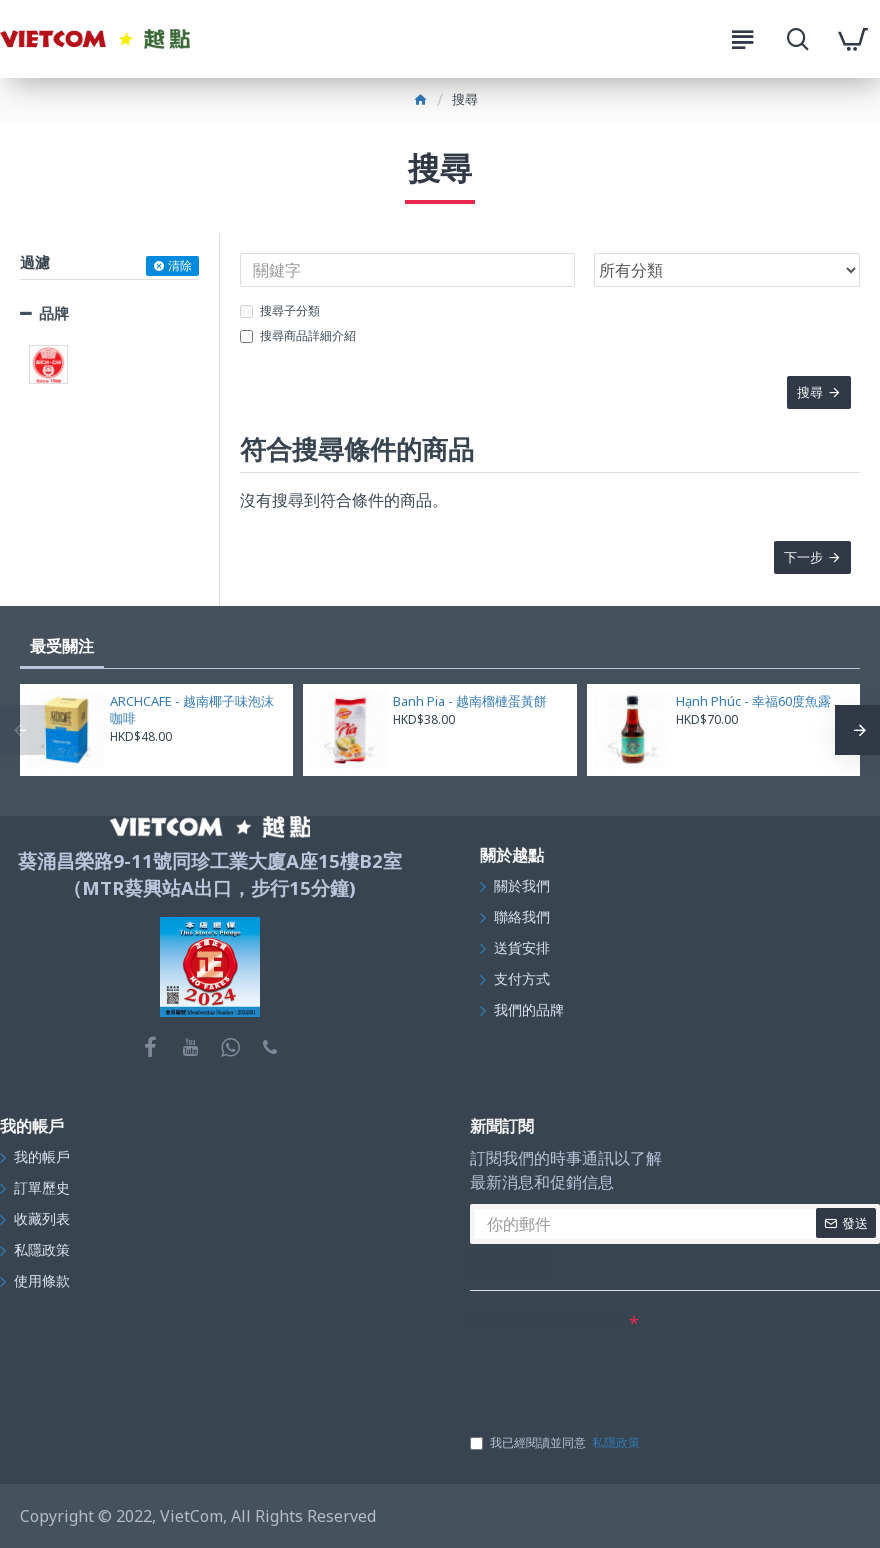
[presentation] (622, 1375)
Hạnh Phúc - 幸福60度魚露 (753, 701)
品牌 (54, 313)
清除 (180, 265)
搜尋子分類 (280, 310)
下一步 (802, 559)
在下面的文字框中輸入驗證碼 (548, 1321)
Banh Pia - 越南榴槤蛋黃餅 (470, 701)
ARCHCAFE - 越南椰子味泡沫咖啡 (192, 710)
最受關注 (62, 646)
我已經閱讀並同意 (556, 1443)
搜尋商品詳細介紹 (298, 335)
